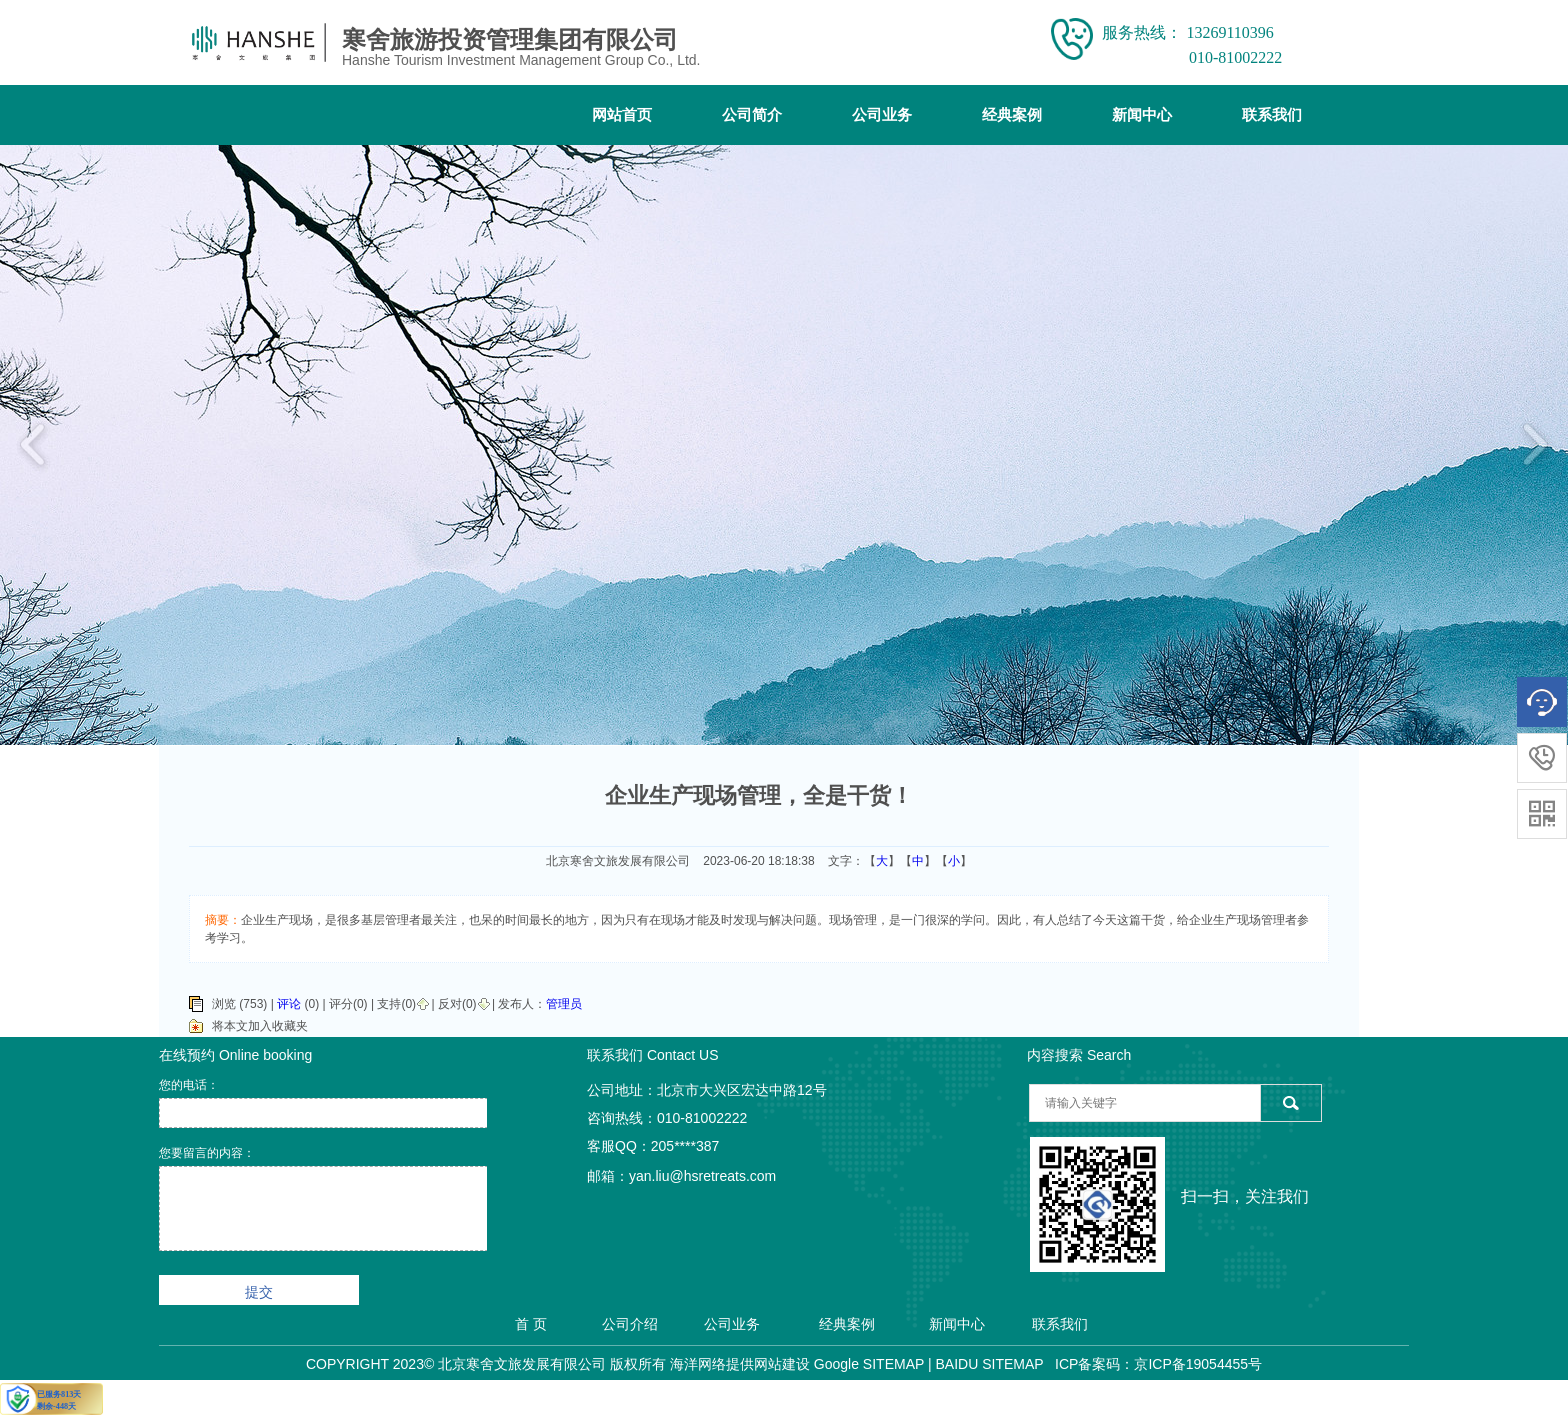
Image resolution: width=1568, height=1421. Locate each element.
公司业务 (882, 115)
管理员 (564, 1004)
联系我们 (1272, 115)
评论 (289, 1004)
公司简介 (752, 115)
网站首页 (622, 115)
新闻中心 (1142, 115)
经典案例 (1012, 115)
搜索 (1290, 1103)
